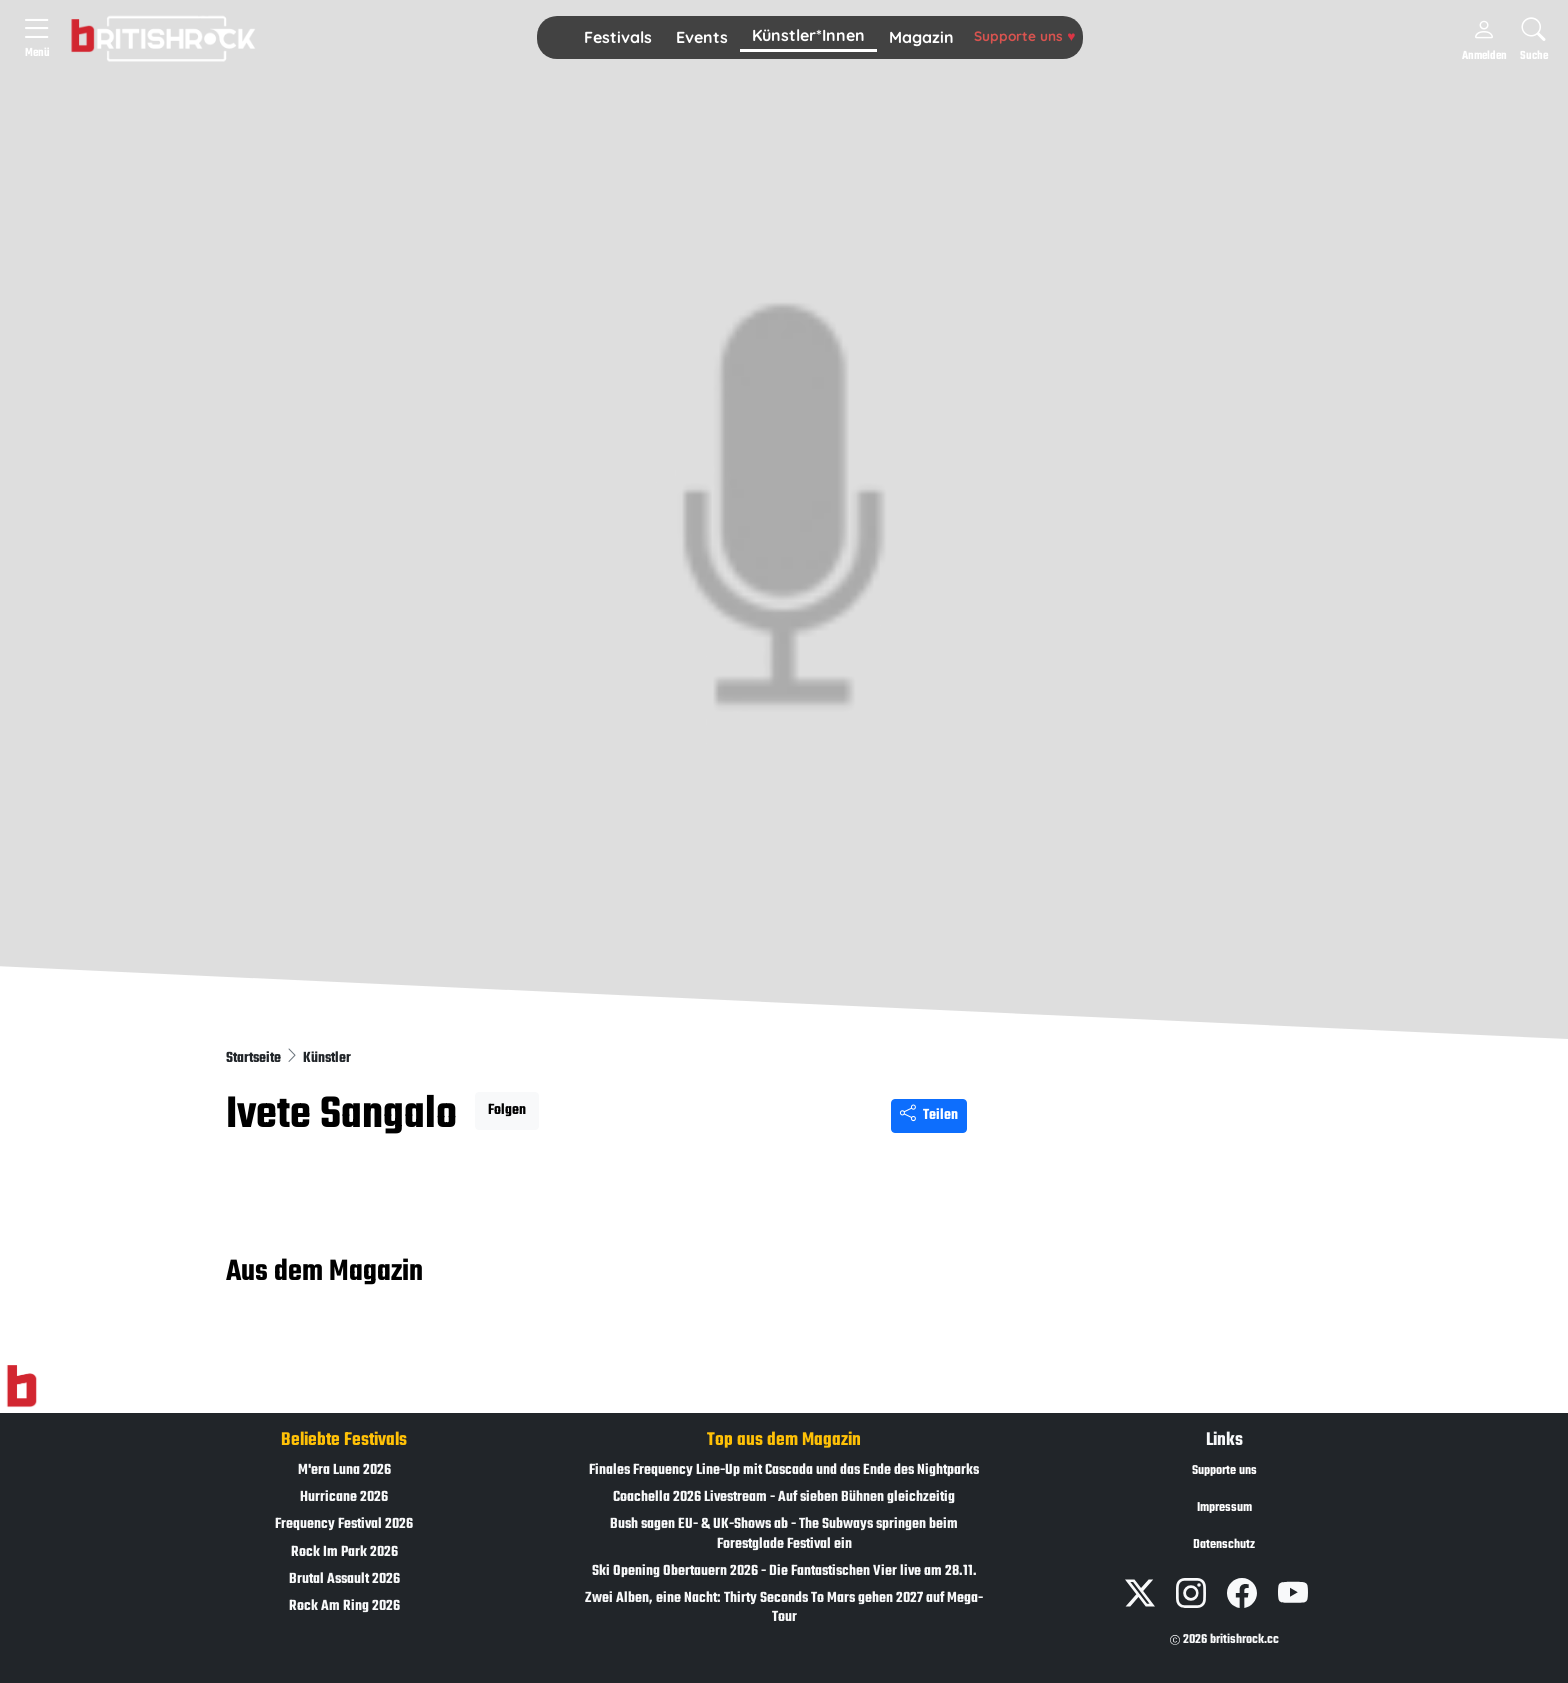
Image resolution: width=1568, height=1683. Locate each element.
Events (702, 37)
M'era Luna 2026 (344, 1470)
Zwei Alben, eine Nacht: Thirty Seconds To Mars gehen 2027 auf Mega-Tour (784, 1608)
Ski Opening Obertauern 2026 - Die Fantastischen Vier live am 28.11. (784, 1571)
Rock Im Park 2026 (344, 1552)
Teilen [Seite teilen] (929, 1115)
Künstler (327, 1058)
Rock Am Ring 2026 (344, 1606)
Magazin (921, 37)
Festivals (618, 37)
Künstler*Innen (808, 35)
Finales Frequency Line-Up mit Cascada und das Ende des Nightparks (784, 1470)
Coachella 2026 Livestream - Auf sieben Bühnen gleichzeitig (784, 1497)
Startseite (255, 1058)
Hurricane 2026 (344, 1497)
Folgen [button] (507, 1110)
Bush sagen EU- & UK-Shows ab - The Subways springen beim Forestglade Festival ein (784, 1534)
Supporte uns (1024, 35)
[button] (618, 38)
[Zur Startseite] (21, 1386)
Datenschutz (1224, 1545)
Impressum (1224, 1508)
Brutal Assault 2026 (344, 1579)
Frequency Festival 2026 (344, 1524)
